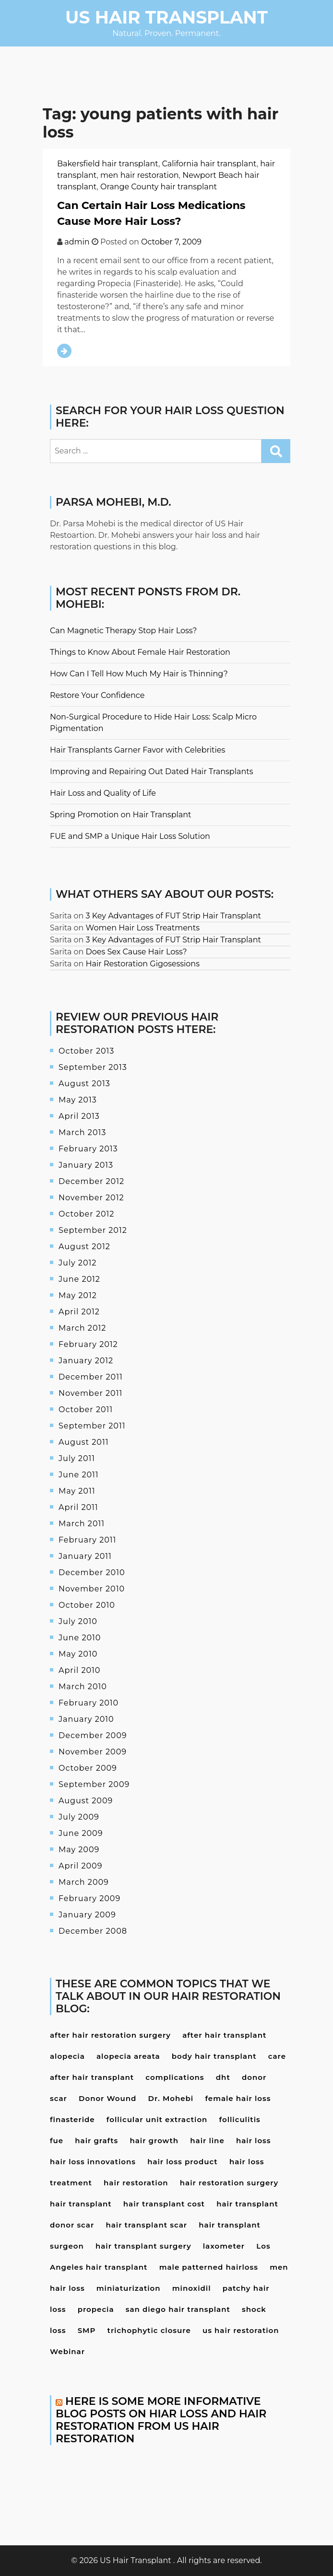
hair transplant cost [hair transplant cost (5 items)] (164, 2203)
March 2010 (83, 1686)
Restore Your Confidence (97, 695)
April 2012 (79, 1311)
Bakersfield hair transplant (107, 163)
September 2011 (92, 1425)
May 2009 (79, 1849)
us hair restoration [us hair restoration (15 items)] (240, 2330)
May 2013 (78, 1099)
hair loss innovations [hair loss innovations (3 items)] (93, 2161)
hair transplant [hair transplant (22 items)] (81, 2203)
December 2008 (93, 1931)
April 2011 (78, 1507)
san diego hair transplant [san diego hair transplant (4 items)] (178, 2309)
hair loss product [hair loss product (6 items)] (182, 2161)
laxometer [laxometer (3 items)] (224, 2246)
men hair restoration (139, 175)
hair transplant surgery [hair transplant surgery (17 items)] (143, 2246)
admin (76, 241)
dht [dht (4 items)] (223, 2077)
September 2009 (94, 1784)
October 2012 (86, 1213)
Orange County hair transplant (158, 186)
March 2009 (84, 1882)
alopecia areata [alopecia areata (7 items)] (128, 2056)
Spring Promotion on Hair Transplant (120, 814)
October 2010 (87, 1605)
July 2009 (79, 1817)
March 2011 (82, 1523)
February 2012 (88, 1344)
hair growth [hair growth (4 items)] (154, 2140)
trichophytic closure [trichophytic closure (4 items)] (149, 2330)
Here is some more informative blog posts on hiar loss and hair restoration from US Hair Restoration (161, 2420)
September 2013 (93, 1067)
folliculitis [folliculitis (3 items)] (240, 2119)
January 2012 (86, 1360)
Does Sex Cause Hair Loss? (136, 951)
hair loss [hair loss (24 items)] (253, 2140)
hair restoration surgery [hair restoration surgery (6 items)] (229, 2182)
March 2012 (82, 1328)
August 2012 (84, 1246)
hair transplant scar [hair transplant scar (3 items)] (146, 2224)
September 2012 (93, 1230)
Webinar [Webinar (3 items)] (67, 2351)
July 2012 (77, 1262)
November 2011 (90, 1393)
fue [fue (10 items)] (56, 2140)
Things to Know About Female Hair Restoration (140, 652)
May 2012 (78, 1295)
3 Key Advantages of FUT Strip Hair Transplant (173, 915)
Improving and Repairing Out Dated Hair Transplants (151, 771)
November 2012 (91, 1197)
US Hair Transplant (166, 17)
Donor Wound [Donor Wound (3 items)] (107, 2098)
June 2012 (79, 1279)
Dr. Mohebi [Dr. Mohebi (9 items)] (171, 2098)
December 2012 (91, 1181)
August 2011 (83, 1442)
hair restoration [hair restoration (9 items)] (136, 2182)
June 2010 (80, 1637)
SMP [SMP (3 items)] (87, 2330)
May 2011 (77, 1491)
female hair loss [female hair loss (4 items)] (238, 2098)
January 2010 (86, 1719)
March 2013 (82, 1132)
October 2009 (88, 1768)
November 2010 (92, 1588)
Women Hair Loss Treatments (143, 927)
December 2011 (91, 1376)
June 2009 (81, 1833)
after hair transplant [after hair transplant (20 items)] (224, 2035)
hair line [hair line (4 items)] (207, 2140)
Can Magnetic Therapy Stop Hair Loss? (123, 630)
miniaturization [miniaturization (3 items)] (128, 2288)
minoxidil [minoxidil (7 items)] (191, 2288)
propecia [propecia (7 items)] (96, 2309)
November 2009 (93, 1751)
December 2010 (92, 1572)
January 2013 (86, 1165)
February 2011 (87, 1539)
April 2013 (79, 1116)
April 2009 (80, 1865)
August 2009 (86, 1800)
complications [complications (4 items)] (174, 2077)
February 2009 (89, 1898)
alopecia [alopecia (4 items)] (67, 2056)
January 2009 (87, 1914)
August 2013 (84, 1083)
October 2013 (86, 1051)
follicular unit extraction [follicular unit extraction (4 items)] (157, 2119)
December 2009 (93, 1735)
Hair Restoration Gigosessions (143, 963)
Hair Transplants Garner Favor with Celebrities (137, 749)
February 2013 (88, 1148)
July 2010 (78, 1621)
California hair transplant (209, 163)
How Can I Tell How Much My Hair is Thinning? (139, 673)
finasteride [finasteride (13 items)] (72, 2119)
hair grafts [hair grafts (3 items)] (96, 2140)
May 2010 (78, 1654)
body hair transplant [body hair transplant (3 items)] (214, 2056)
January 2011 (85, 1556)
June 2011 (79, 1474)
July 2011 (77, 1458)
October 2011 (86, 1409)
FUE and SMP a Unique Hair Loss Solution (130, 836)
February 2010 (89, 1702)
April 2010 (79, 1670)
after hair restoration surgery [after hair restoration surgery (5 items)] (110, 2035)
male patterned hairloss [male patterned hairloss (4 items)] (208, 2267)
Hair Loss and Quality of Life (103, 793)
